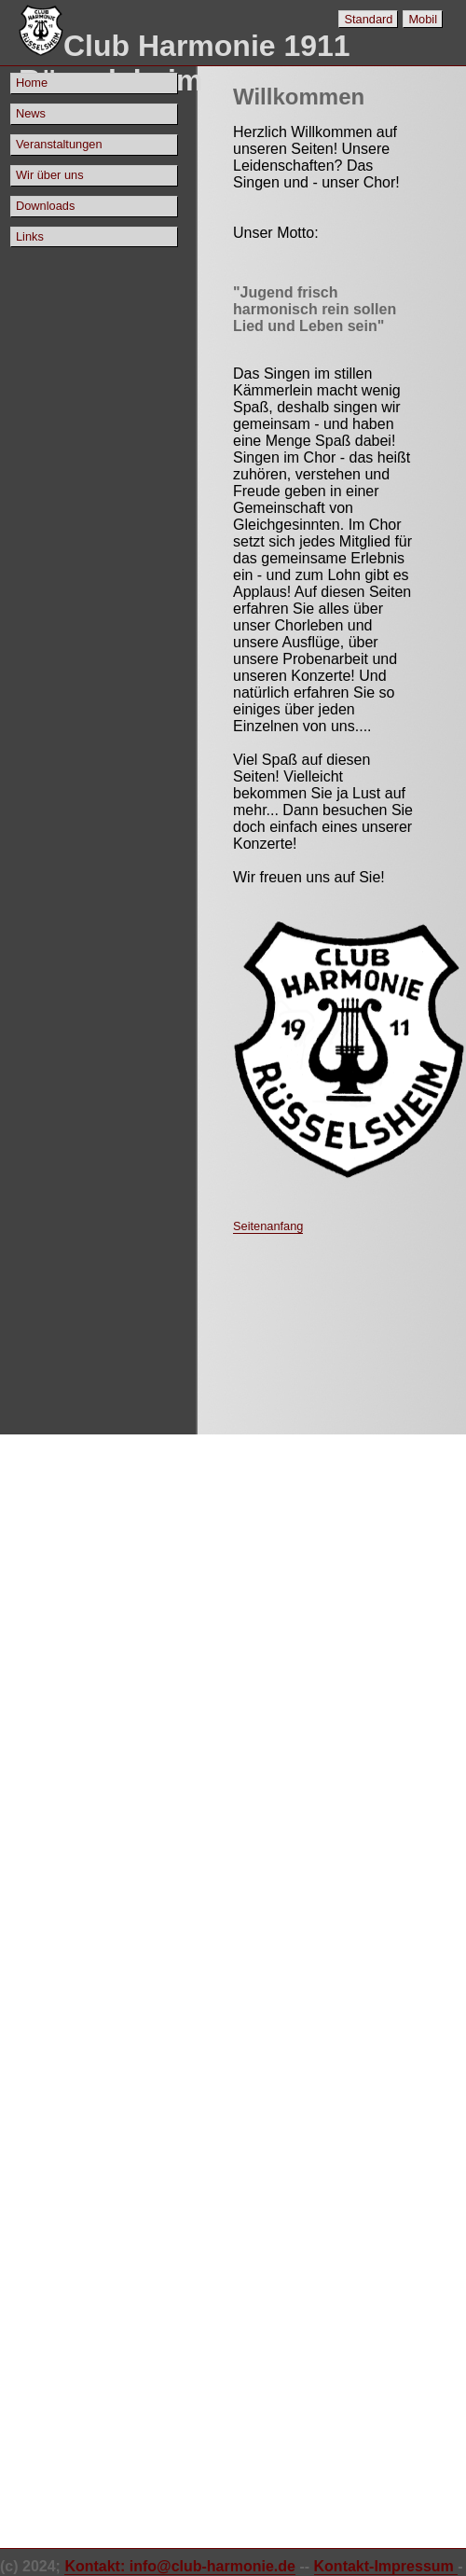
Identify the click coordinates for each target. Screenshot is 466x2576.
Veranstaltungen (59, 144)
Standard (368, 19)
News (31, 113)
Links (30, 236)
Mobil (422, 19)
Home (32, 83)
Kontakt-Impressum (386, 2566)
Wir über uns (50, 175)
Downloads (45, 206)
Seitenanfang (268, 1226)
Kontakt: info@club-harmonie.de (179, 2566)
